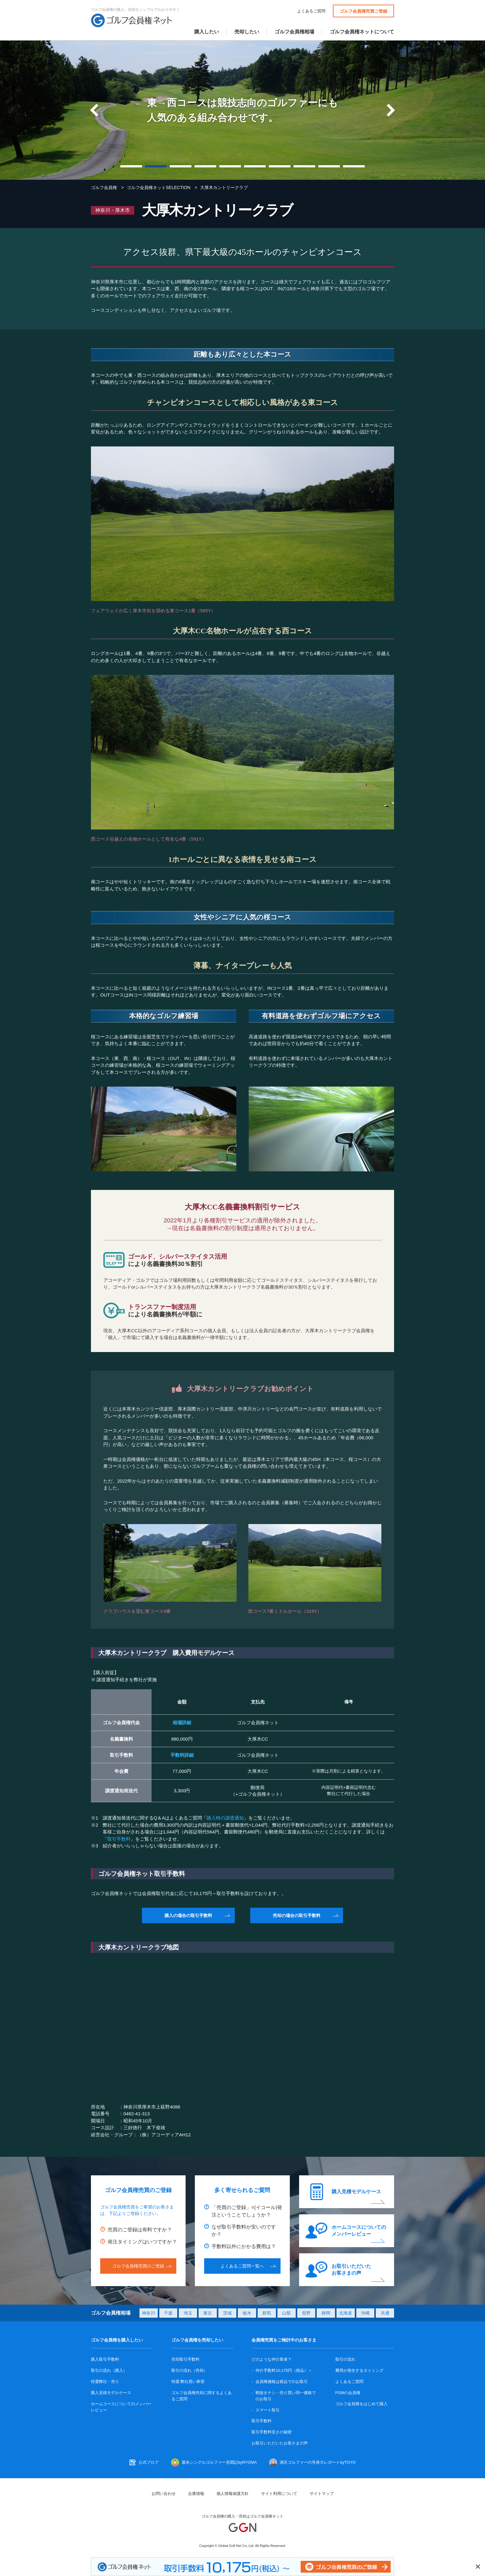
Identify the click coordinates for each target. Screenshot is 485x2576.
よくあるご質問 (311, 11)
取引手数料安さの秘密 (271, 2432)
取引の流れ (345, 2359)
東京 (207, 2313)
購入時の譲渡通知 (225, 1817)
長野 (306, 2313)
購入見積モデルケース (356, 2191)
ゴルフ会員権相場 (294, 31)
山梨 (286, 2313)
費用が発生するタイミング (359, 2370)
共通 (385, 2313)
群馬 (266, 2313)
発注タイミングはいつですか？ (142, 2241)
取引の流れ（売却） (189, 2370)
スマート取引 (267, 2410)
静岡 (326, 2313)
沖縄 (365, 2313)
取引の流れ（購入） (109, 2370)
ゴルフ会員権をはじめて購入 (361, 2404)
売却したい (246, 31)
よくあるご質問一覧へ (242, 2266)
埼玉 (188, 2313)
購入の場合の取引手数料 (188, 1915)
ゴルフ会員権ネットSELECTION (158, 187)
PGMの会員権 (348, 2392)
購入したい (206, 31)
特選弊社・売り (105, 2381)
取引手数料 (119, 1839)
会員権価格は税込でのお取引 (281, 2381)
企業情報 (196, 2493)
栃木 (247, 2313)
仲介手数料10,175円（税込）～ (283, 2370)
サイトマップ (322, 2493)
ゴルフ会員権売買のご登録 (138, 2266)
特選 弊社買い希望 (188, 2381)
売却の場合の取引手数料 (296, 1915)
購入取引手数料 (105, 2359)
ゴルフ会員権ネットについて (362, 31)
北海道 (345, 2313)
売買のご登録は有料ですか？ (140, 2229)
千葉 (168, 2313)
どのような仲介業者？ (271, 2359)
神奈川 (148, 2313)
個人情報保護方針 (233, 2493)
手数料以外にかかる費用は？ (244, 2246)
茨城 (227, 2313)
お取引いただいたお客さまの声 (351, 2270)
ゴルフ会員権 (104, 187)
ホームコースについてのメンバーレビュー (359, 2231)
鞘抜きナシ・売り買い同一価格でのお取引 (285, 2395)
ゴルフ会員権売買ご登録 (363, 11)
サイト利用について (279, 2493)
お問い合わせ (164, 2493)
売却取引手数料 (185, 2359)
